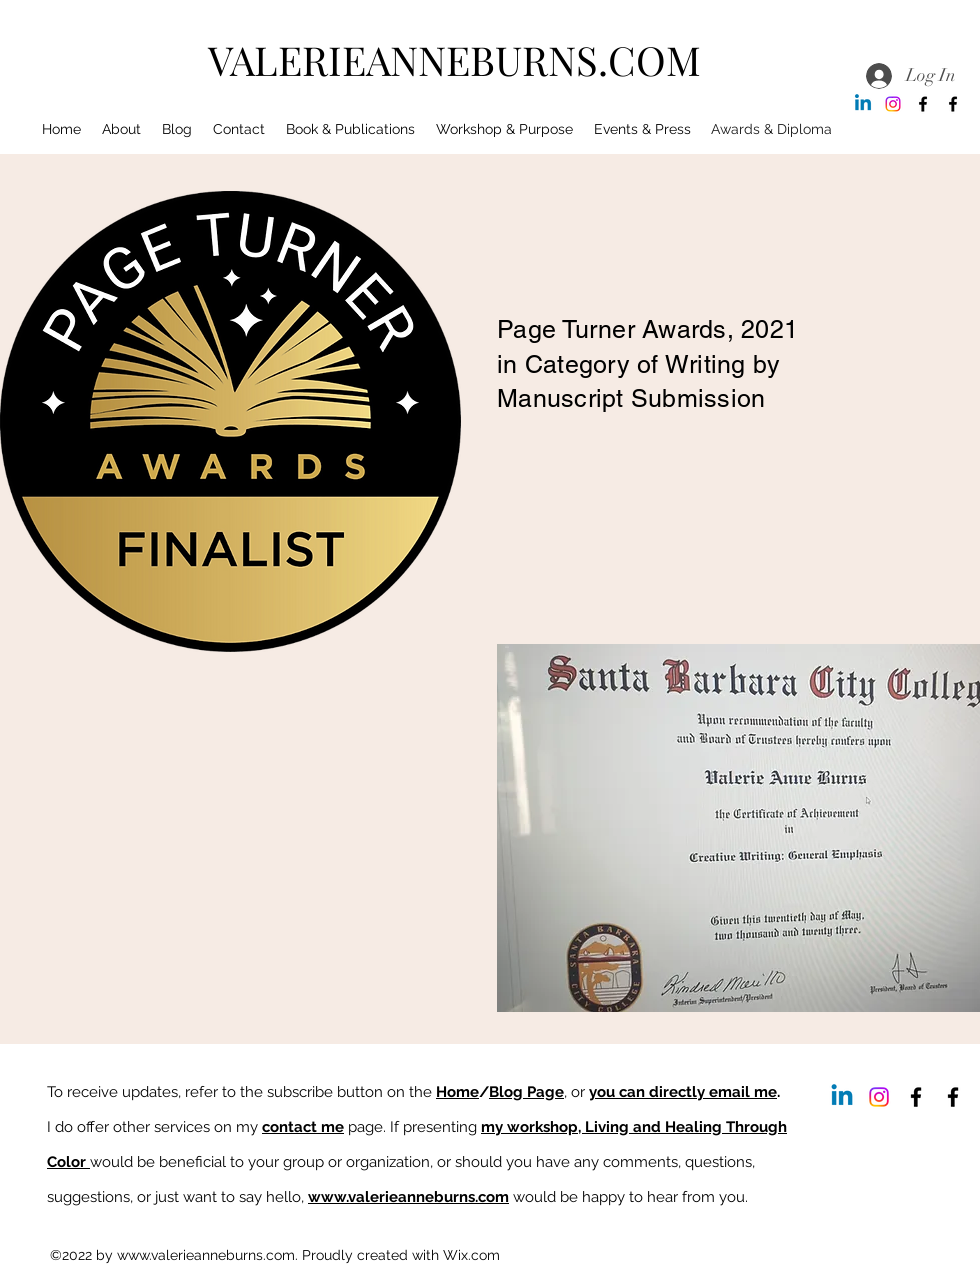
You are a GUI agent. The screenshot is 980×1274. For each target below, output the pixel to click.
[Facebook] (923, 104)
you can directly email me (683, 1092)
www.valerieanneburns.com (408, 1197)
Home (457, 1092)
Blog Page (526, 1092)
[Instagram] (893, 104)
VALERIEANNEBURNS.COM (454, 59)
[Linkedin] (863, 104)
